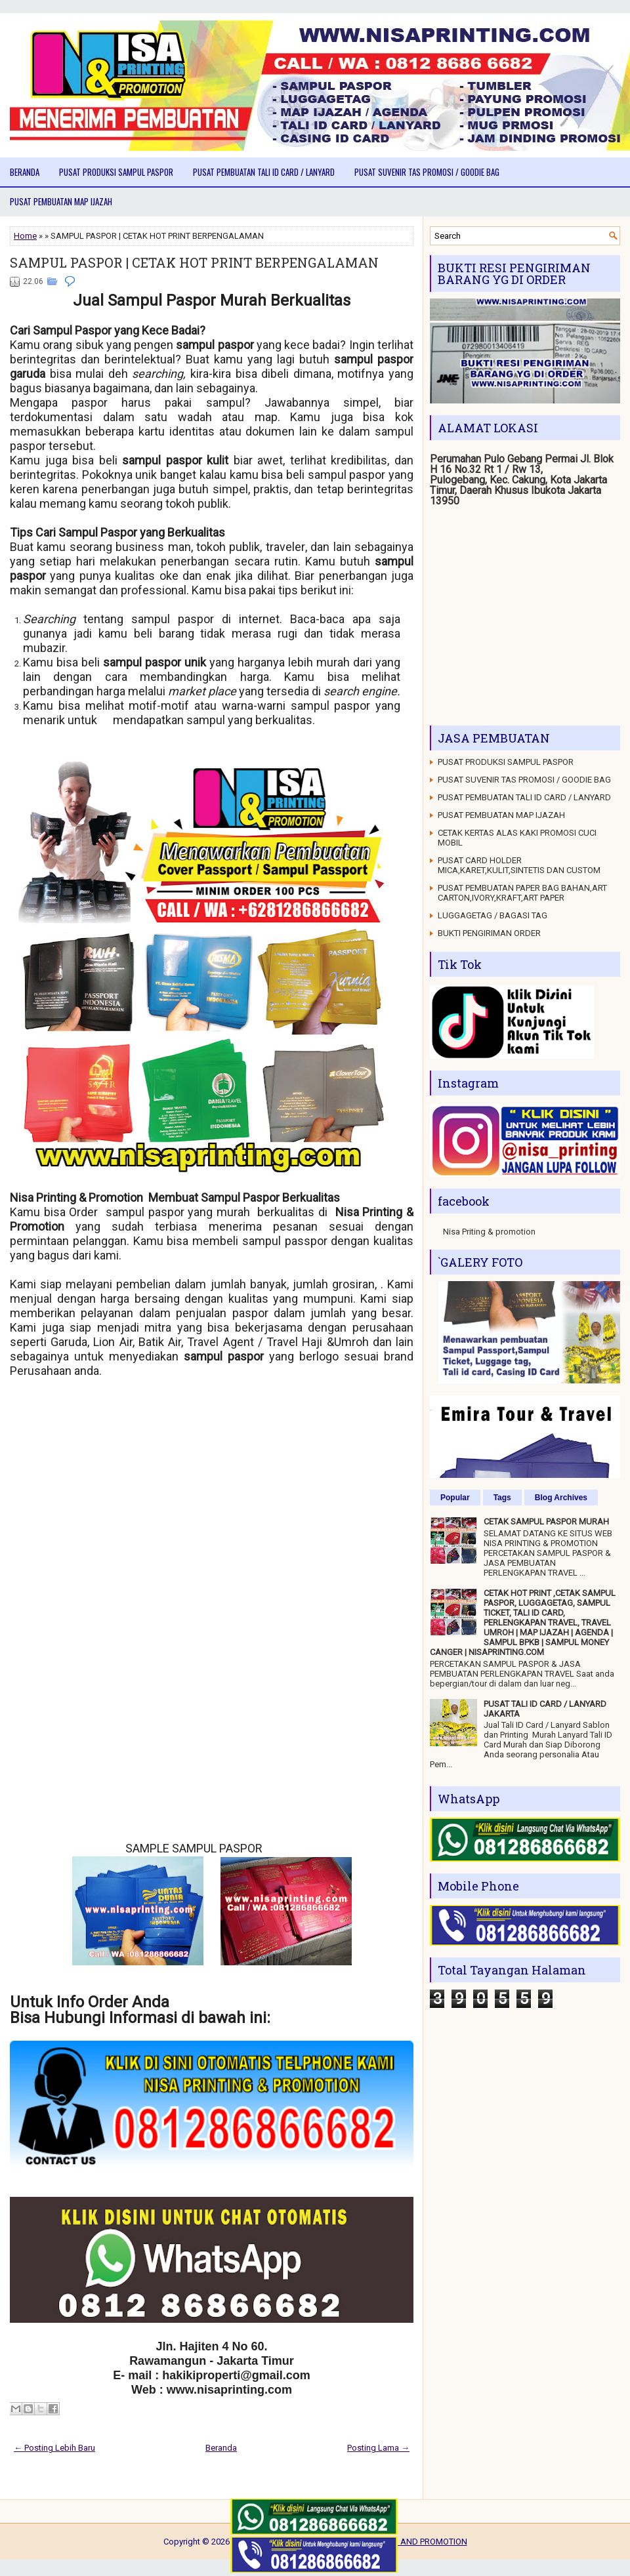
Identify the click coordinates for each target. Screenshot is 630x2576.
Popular (455, 1497)
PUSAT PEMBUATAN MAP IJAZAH (61, 201)
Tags (502, 1497)
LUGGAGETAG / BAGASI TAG (492, 915)
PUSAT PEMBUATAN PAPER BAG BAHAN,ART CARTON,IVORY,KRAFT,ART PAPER (522, 893)
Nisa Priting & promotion (489, 1232)
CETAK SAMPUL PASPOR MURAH (546, 1521)
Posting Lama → (378, 2448)
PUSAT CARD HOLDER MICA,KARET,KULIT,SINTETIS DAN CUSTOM (519, 865)
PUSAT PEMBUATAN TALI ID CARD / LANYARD (264, 171)
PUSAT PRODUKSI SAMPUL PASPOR (116, 171)
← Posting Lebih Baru (54, 2448)
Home (25, 236)
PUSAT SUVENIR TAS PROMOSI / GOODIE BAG (426, 171)
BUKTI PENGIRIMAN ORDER (489, 933)
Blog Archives (561, 1497)
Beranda (24, 171)
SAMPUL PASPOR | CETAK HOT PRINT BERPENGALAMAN (194, 262)
